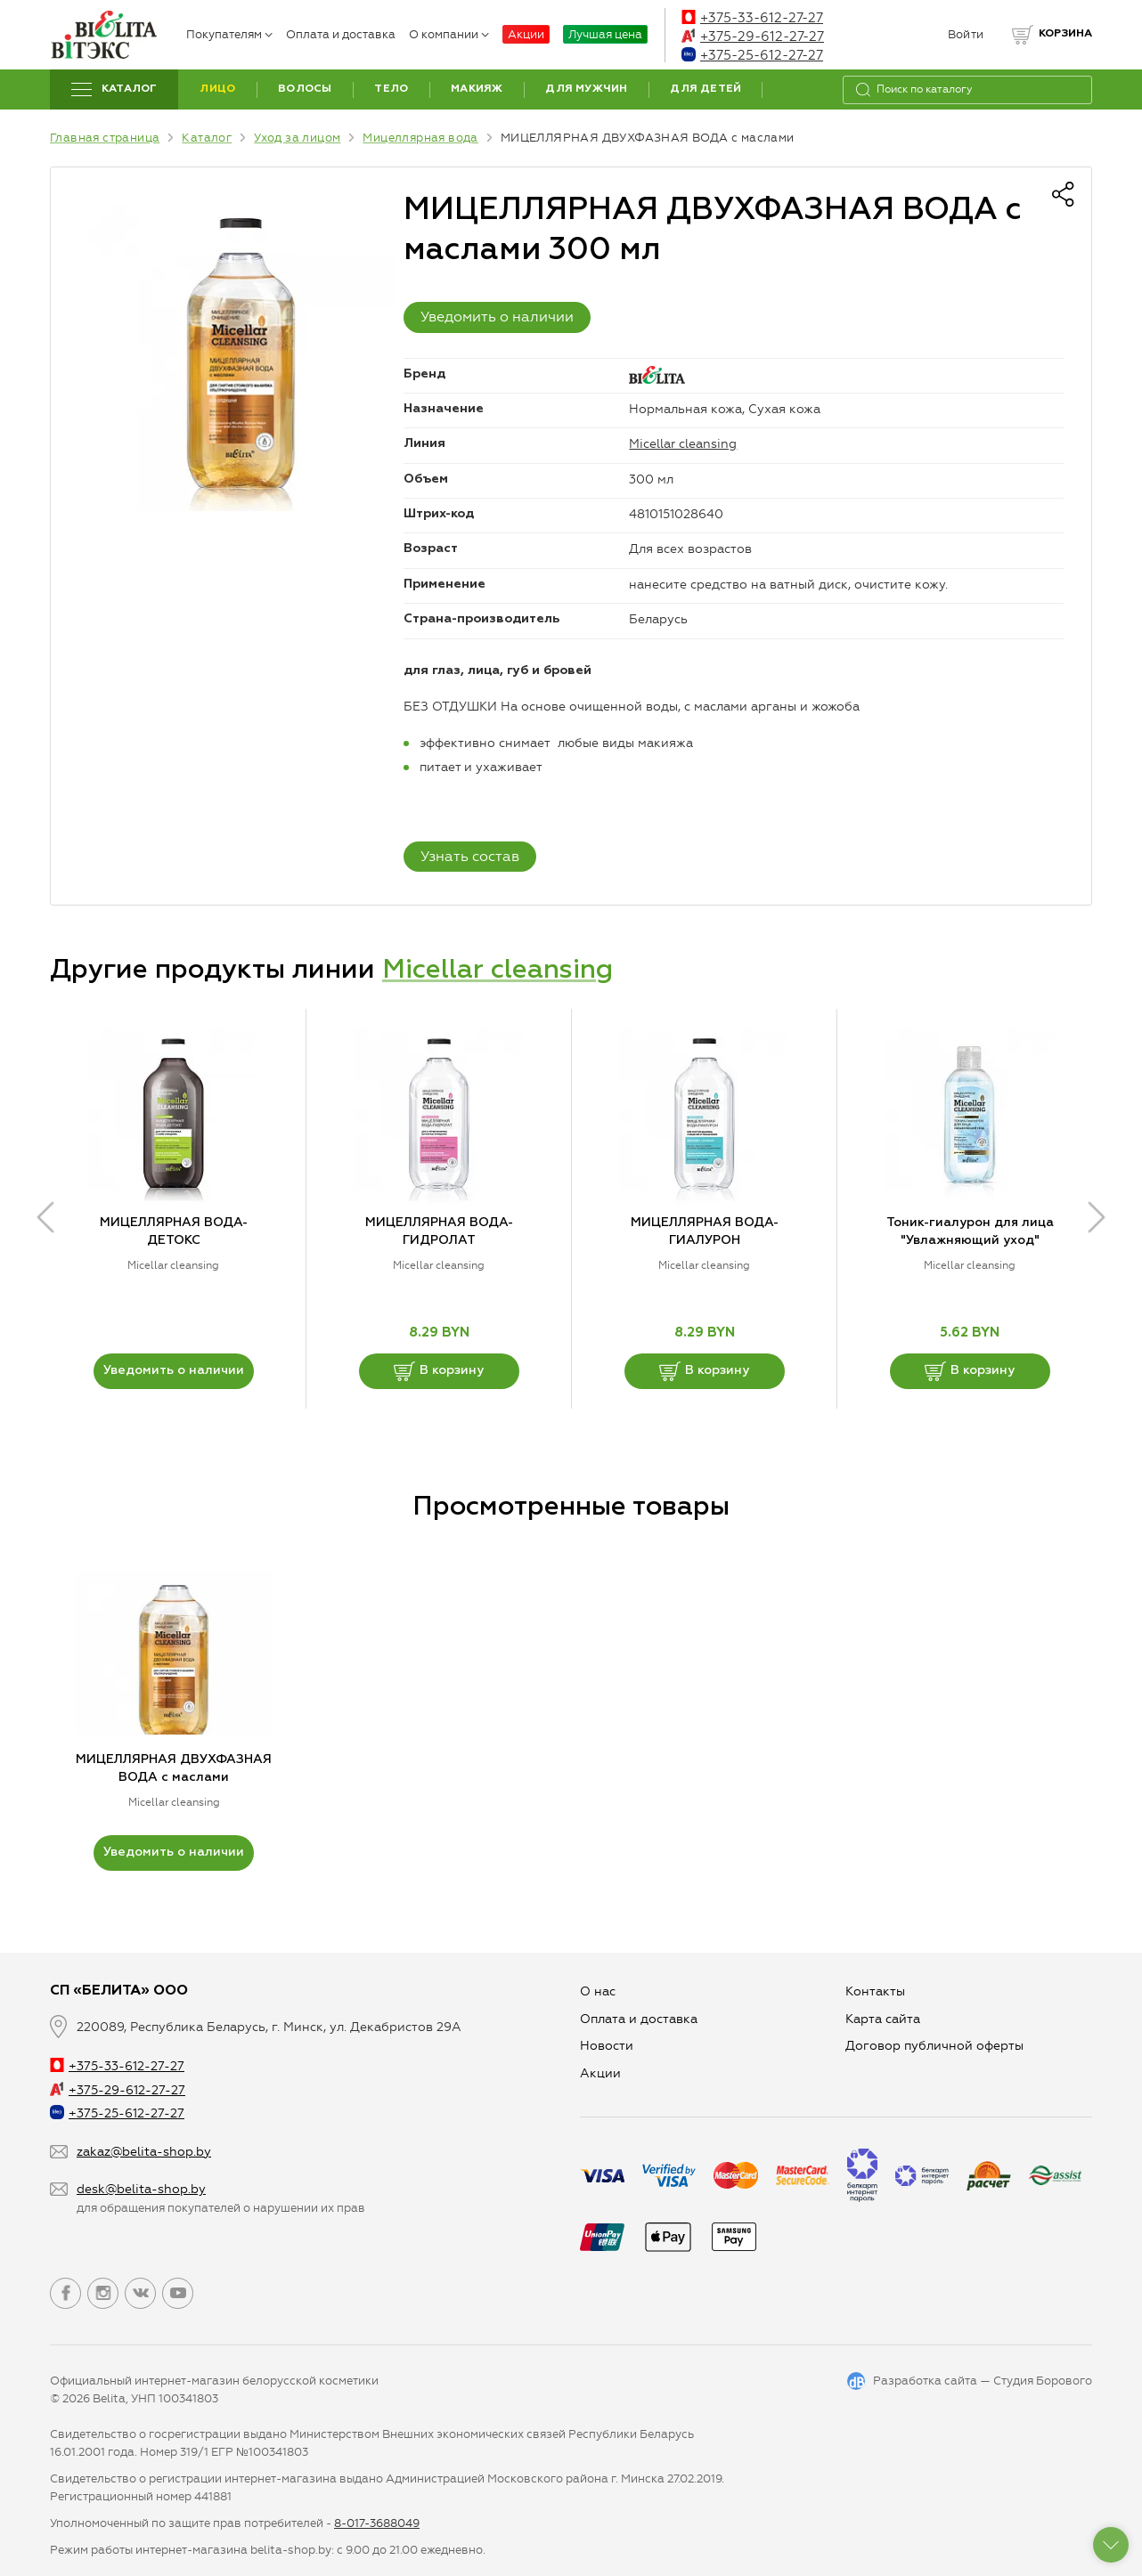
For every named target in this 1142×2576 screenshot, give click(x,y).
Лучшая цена (605, 34)
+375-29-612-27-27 (752, 36)
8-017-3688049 (377, 2523)
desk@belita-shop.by (141, 2189)
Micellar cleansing (683, 443)
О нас (598, 1991)
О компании (449, 34)
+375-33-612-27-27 (752, 18)
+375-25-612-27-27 (752, 55)
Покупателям (229, 34)
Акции (526, 34)
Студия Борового (1042, 2380)
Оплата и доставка (341, 34)
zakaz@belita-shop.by (144, 2151)
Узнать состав (469, 856)
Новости (606, 2045)
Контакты (875, 1991)
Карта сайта (882, 2019)
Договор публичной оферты (934, 2045)
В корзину (439, 1371)
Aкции (600, 2073)
